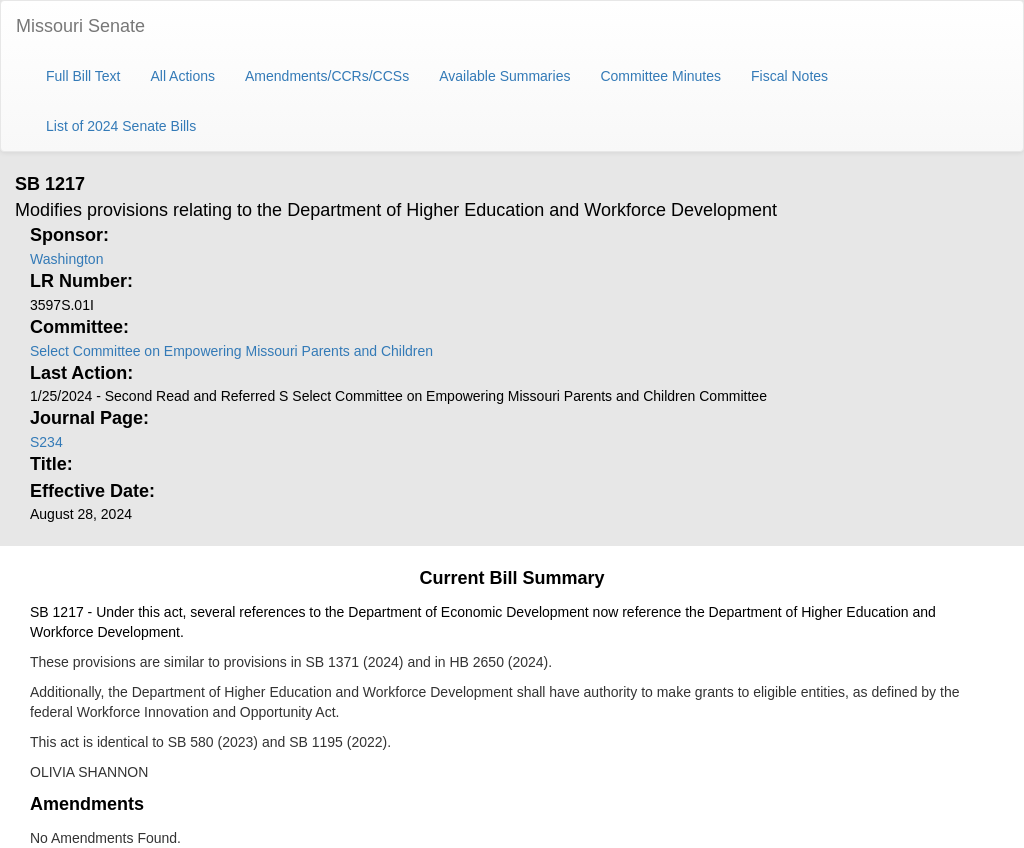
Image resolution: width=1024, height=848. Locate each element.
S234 (46, 442)
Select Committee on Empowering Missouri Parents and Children (231, 351)
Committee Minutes (660, 76)
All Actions (182, 76)
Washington (66, 259)
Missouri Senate (80, 26)
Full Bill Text (83, 76)
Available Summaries (504, 76)
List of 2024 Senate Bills (121, 126)
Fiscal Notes (789, 76)
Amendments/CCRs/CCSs (327, 76)
